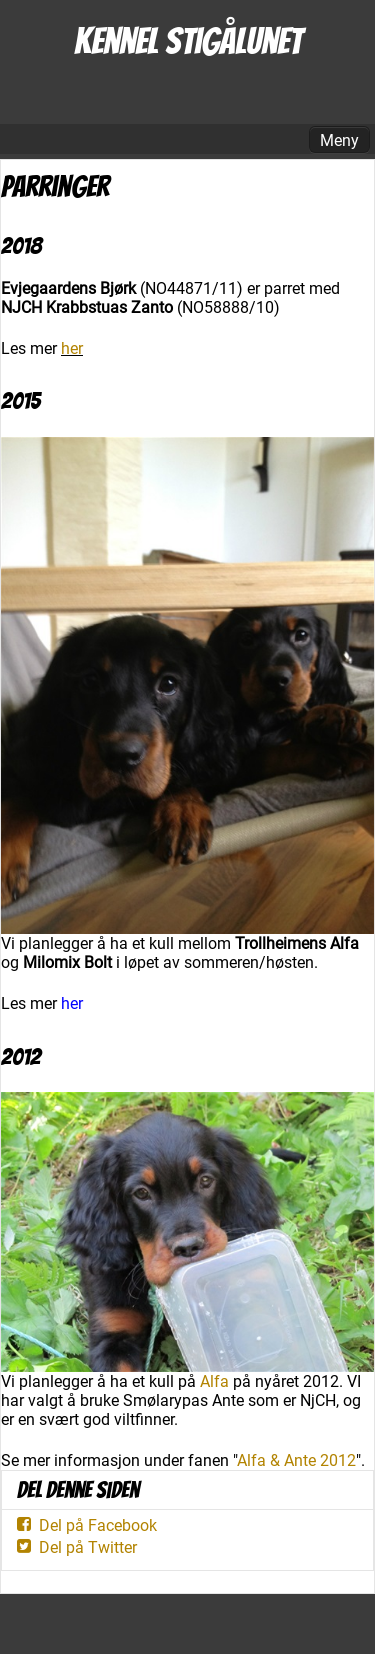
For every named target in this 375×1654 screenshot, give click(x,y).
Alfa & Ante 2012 (296, 1460)
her (72, 348)
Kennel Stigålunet (188, 41)
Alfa (214, 1381)
